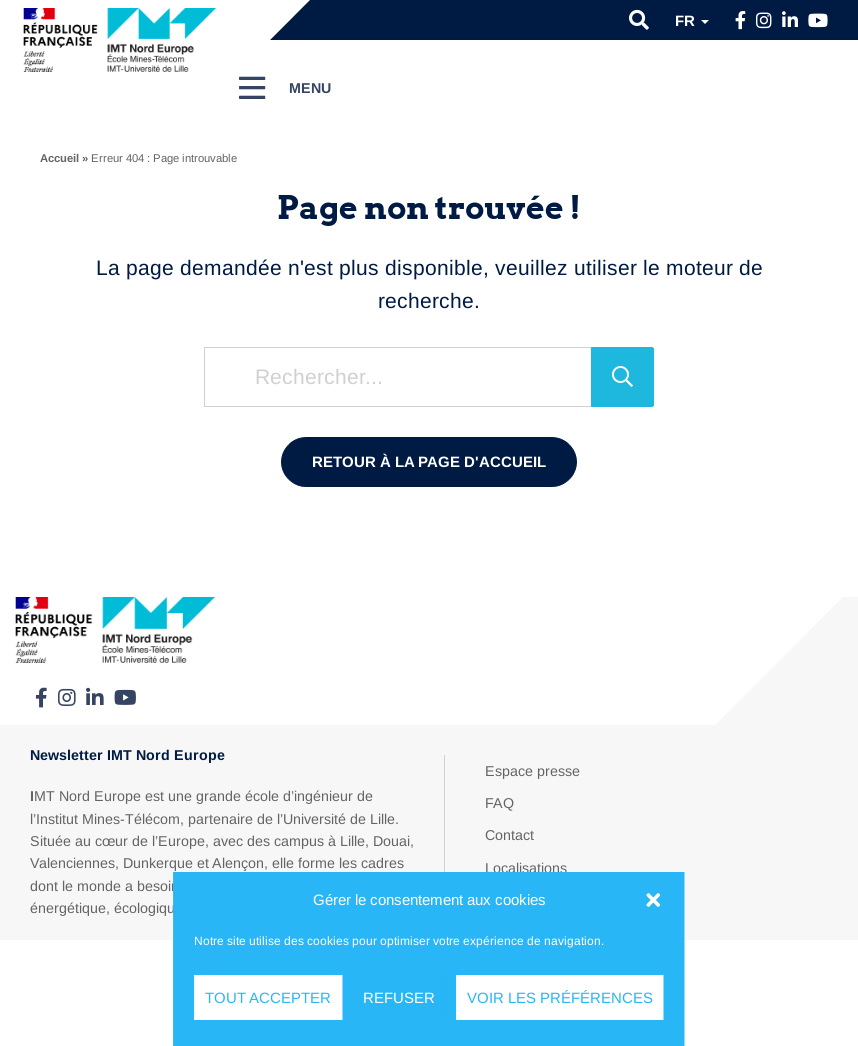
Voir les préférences (560, 997)
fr (692, 20)
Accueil (59, 158)
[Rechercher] (622, 377)
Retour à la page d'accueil (429, 461)
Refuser (399, 997)
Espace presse (532, 771)
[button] (654, 900)
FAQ (499, 803)
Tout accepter (268, 997)
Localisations (526, 868)
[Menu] (286, 88)
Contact (509, 835)
